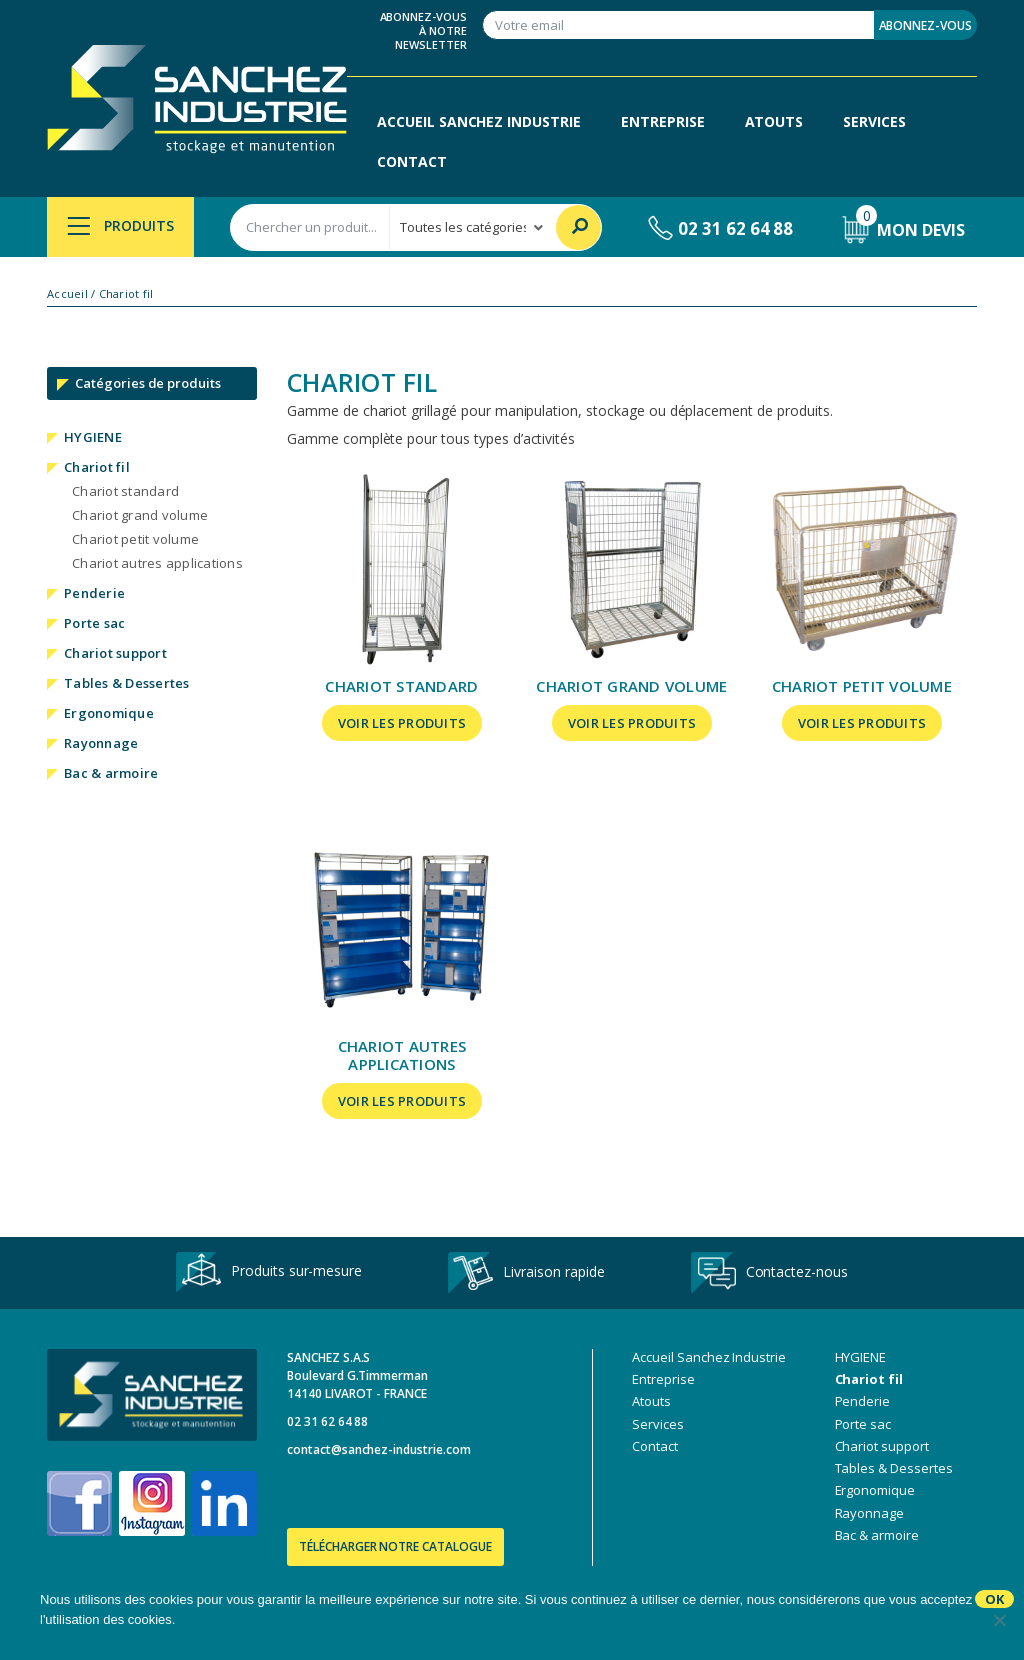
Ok (994, 1599)
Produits (120, 225)
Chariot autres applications (157, 563)
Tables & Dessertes (127, 683)
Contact (412, 161)
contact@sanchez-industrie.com (379, 1449)
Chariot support (115, 653)
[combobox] (310, 227)
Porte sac (94, 623)
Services (874, 121)
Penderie (94, 593)
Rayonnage (101, 743)
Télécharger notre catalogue (395, 1546)
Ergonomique (109, 713)
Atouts (774, 121)
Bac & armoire (111, 773)
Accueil (67, 294)
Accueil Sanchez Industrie (479, 121)
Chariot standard (125, 491)
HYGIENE (93, 437)
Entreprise (663, 121)
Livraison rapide (526, 1273)
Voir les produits (402, 723)
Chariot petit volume (135, 539)
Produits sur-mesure (269, 1272)
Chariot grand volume (140, 515)
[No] (999, 1620)
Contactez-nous (769, 1273)
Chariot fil (97, 467)
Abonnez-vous (925, 25)
